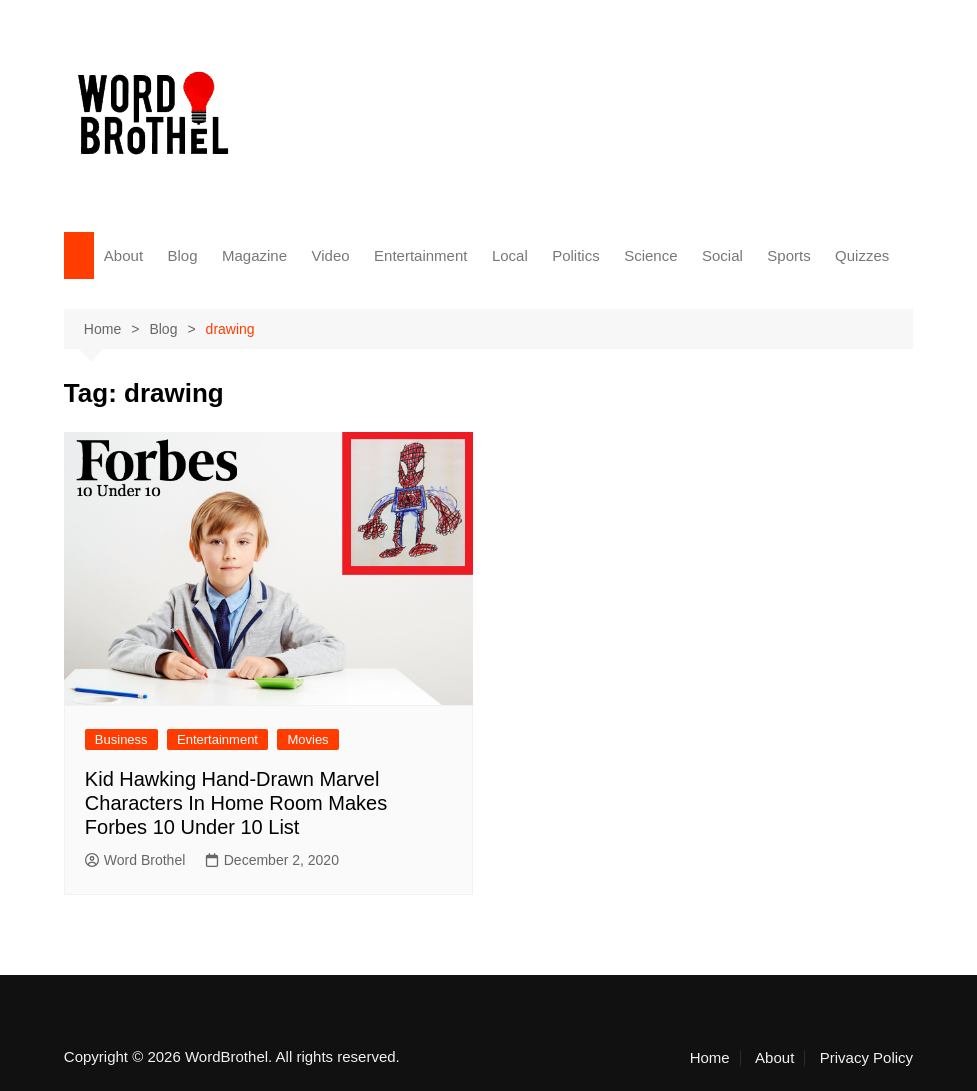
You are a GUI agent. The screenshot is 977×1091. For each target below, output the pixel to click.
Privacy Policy (866, 1058)
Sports (788, 255)
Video (330, 255)
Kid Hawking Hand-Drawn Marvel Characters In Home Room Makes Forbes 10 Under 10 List (236, 803)
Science (650, 255)
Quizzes (862, 255)
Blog (183, 255)
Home (710, 1058)
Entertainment (420, 255)
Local (510, 255)
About (123, 255)
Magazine (254, 255)
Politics (576, 255)
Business (121, 739)
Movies (307, 739)
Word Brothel (135, 860)
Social (722, 255)
